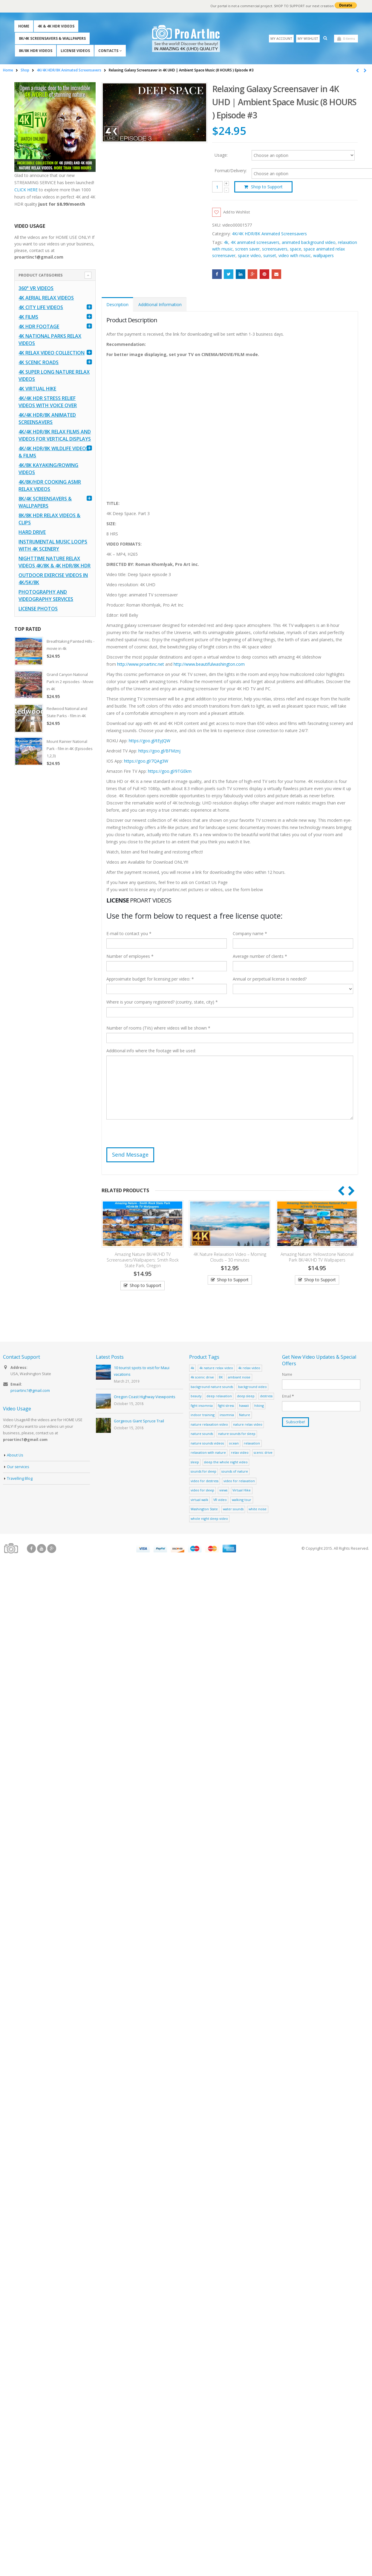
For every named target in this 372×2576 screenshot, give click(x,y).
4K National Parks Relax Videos (50, 340)
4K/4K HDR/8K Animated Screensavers (269, 234)
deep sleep (246, 1396)
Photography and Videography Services (46, 596)
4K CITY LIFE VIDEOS (41, 307)
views (223, 1490)
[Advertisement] (121, 817)
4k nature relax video (216, 1368)
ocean (234, 1443)
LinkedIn (241, 274)
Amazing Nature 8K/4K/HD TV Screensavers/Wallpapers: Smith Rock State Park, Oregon (143, 1260)
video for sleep (202, 1490)
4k (226, 242)
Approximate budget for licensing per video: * (150, 979)
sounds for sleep (203, 1472)
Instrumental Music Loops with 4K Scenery (53, 545)
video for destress (204, 1481)
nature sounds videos (207, 1443)
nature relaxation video (209, 1424)
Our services (18, 1467)
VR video (220, 1500)
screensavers (274, 249)
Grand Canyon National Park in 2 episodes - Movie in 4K (70, 681)
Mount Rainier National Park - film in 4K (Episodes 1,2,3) (70, 749)
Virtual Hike (241, 1490)
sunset (269, 256)
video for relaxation (239, 1481)
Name (287, 1374)
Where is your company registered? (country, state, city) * (162, 1002)
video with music (294, 256)
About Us (15, 1455)
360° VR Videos (36, 288)
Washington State (204, 1509)
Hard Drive (32, 532)
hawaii (244, 1406)
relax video (240, 1453)
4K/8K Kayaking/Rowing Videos (48, 469)
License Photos (38, 609)
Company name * (250, 934)
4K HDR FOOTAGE (39, 326)
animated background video (309, 242)
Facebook (217, 274)
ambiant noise (239, 1377)
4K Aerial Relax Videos (46, 298)
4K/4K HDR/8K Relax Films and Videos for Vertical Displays (55, 435)
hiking (259, 1406)
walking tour (241, 1500)
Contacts (108, 50)
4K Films (28, 317)
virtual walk (199, 1500)
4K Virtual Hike (37, 389)
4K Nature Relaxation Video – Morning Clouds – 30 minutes (230, 1257)
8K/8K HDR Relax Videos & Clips (49, 519)
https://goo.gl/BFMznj (159, 751)
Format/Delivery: (231, 171)
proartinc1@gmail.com (30, 1391)
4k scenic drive (202, 1377)
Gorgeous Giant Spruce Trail (139, 1421)
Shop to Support (267, 187)
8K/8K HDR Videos (35, 50)
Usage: (221, 154)
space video (249, 256)
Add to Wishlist (238, 212)
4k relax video (249, 1368)
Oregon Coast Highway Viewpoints (144, 1397)
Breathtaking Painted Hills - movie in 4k (71, 645)
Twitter (229, 274)
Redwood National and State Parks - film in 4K (67, 712)
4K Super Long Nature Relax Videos (54, 376)
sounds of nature (234, 1472)
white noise (258, 1509)
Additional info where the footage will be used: (151, 1051)
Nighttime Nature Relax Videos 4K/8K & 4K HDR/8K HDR (55, 562)
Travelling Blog (20, 1478)
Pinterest (265, 274)
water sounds (233, 1509)
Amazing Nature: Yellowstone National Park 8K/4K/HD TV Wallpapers (317, 1257)
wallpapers (323, 256)
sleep (195, 1462)
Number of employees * (130, 957)
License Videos (75, 50)
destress (266, 1396)
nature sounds (202, 1434)
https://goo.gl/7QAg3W (146, 761)
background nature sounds (212, 1387)
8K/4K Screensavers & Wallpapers (52, 38)
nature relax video (247, 1424)
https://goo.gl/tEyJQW (149, 741)
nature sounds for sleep (236, 1434)
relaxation (252, 1443)
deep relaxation (219, 1396)
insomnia (227, 1415)
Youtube (41, 1548)
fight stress (226, 1406)
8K (221, 1377)
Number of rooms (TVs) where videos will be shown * (158, 1028)
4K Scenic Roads (39, 362)
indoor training (203, 1415)
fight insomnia (202, 1406)
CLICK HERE (26, 190)
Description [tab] (117, 305)
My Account (281, 38)
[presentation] (151, 1136)
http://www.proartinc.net (140, 664)
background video (252, 1387)
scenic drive (263, 1453)
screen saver (247, 249)
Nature (244, 1415)
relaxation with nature (208, 1453)
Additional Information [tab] (160, 305)
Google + (253, 274)
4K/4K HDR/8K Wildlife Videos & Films (54, 452)
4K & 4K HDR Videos (56, 26)
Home (23, 26)
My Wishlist (308, 38)
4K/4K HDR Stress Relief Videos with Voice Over (48, 402)
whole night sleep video (209, 1519)
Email (276, 274)
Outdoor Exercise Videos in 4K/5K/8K (53, 579)
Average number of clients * (260, 957)
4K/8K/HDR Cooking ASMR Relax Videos (50, 486)
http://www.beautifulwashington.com (208, 664)
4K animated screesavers (255, 242)
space (295, 249)
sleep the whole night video (226, 1462)
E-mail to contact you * (128, 934)
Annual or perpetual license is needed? (270, 979)
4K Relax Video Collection (52, 353)
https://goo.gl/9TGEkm (170, 771)
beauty (196, 1396)
